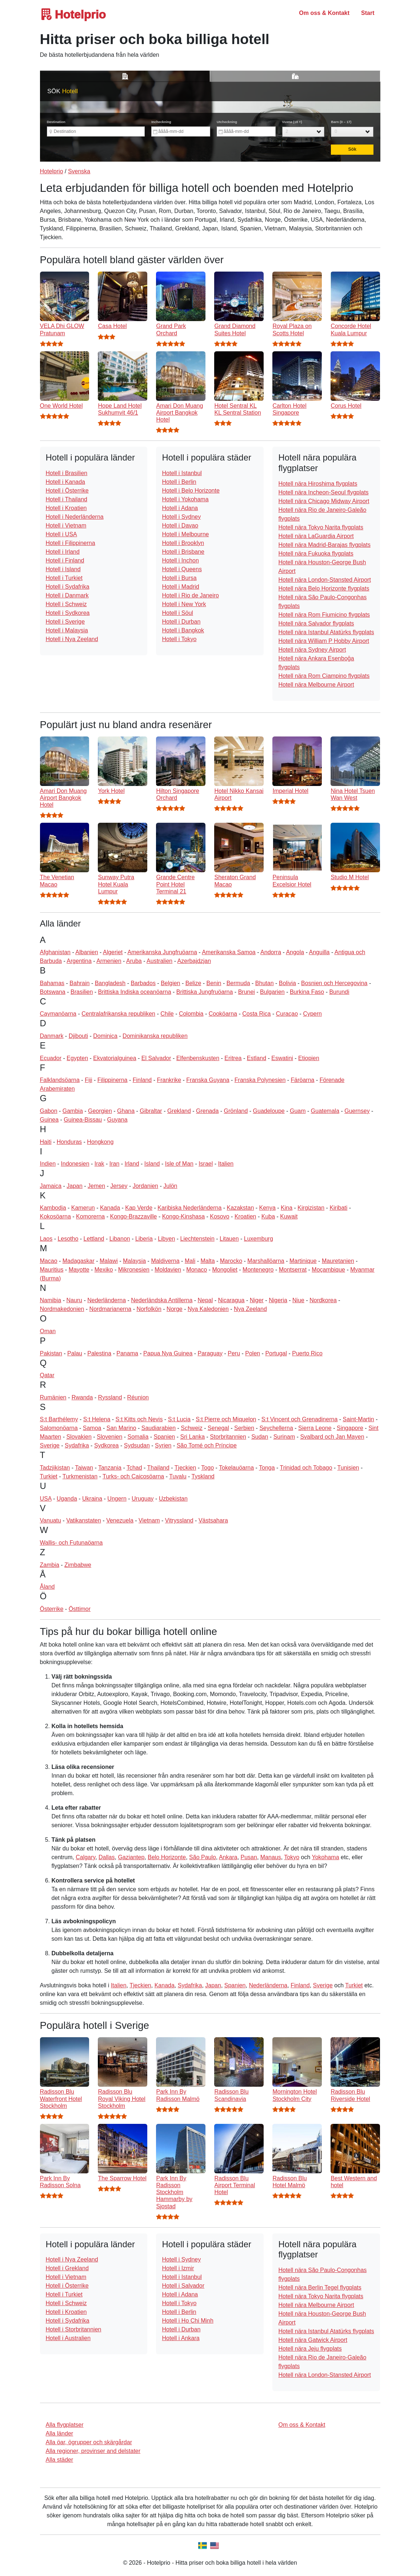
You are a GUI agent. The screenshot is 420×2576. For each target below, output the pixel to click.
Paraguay (210, 1353)
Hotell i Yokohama (185, 499)
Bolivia (287, 983)
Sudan (259, 1437)
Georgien (100, 1111)
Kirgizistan (310, 1208)
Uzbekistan (173, 1499)
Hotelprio (73, 14)
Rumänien (53, 1397)
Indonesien (75, 1164)
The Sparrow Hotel (122, 2178)
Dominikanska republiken (155, 1036)
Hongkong (100, 1142)
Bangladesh (110, 983)
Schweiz (192, 1428)
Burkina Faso (307, 992)
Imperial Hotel (290, 791)
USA (46, 1499)
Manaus (270, 1857)
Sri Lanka (192, 1437)
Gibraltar (151, 1111)
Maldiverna (165, 1261)
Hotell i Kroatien (66, 508)
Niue (298, 1300)
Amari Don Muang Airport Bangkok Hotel (179, 413)
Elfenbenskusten (197, 1058)
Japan (75, 1186)
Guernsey (356, 1111)
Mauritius (52, 1270)
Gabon (48, 1111)
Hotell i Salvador (183, 2286)
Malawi (109, 1261)
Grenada (207, 1111)
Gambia (73, 1111)
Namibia (50, 1300)
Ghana (126, 1111)
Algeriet (113, 952)
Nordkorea (323, 1300)
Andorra (270, 952)
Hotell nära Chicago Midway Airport (323, 501)
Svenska (79, 171)
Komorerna (90, 1216)
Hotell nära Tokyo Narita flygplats (320, 527)
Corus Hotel (346, 406)
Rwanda (82, 1397)
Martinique (303, 1261)
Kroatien (245, 1216)
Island (152, 1164)
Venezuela (119, 1520)
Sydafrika (77, 1445)
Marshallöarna (265, 1261)
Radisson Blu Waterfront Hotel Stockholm (61, 2099)
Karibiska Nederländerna (189, 1208)
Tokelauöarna (236, 1468)
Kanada (110, 1208)
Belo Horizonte (167, 1857)
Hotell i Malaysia (67, 630)
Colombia (191, 1014)
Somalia (138, 1437)
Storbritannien (228, 1437)
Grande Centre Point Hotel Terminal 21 (175, 884)
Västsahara (213, 1520)
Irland (132, 1164)
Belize (193, 983)
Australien (159, 961)
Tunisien (348, 1468)
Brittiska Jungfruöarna (204, 992)
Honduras (69, 1142)
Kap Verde (138, 1208)
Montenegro (258, 1270)
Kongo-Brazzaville (133, 1216)
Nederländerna (106, 1300)
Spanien (164, 1437)
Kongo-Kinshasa (183, 1216)
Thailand (158, 1468)
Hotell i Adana (180, 508)
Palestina (99, 1353)
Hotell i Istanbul (181, 473)
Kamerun (83, 1208)
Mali (190, 1261)
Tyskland (203, 1476)
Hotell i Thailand (66, 499)
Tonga (267, 1468)
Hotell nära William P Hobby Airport (323, 641)
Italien (226, 1164)
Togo (207, 1468)
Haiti (46, 1142)
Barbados (143, 983)
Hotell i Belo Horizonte (190, 490)
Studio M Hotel (350, 877)
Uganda (67, 1499)
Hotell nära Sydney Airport (312, 650)
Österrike (52, 1609)
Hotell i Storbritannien (73, 2329)
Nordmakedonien (62, 1309)
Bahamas (52, 983)
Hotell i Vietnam (66, 525)
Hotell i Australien (68, 2338)
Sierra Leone (315, 1428)
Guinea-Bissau (83, 1120)
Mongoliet (224, 1270)
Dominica (105, 1036)
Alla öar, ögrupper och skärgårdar (89, 2442)
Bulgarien (272, 992)
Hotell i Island (63, 569)
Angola (295, 952)
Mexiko (104, 1270)
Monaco (196, 1270)
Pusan (249, 1857)
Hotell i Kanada (65, 482)
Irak (99, 1164)
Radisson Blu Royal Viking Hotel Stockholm (121, 2099)
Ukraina (92, 1499)
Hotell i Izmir (178, 2268)
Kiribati (338, 1208)
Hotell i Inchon (180, 560)
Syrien (163, 1445)
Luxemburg (258, 1239)
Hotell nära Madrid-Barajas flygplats (324, 545)
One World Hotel (61, 406)
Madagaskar (79, 1261)
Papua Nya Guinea (167, 1353)
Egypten (77, 1058)
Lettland (94, 1239)
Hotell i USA (61, 534)
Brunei (246, 992)
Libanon (119, 1239)
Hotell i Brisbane (183, 552)
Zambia (49, 1565)
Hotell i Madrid (180, 587)
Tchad (134, 1468)
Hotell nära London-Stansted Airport (324, 580)
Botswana (52, 992)
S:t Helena (97, 1419)
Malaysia (134, 1261)
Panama (127, 1353)
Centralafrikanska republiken (118, 1014)
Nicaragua (231, 1300)
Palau (74, 1353)
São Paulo (202, 1857)
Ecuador (51, 1058)
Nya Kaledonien (208, 1309)
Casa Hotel (112, 326)
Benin (214, 983)
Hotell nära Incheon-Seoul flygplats (323, 492)
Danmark (52, 1036)
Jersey (118, 1186)
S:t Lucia (179, 1419)
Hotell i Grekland (67, 2268)
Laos (46, 1239)
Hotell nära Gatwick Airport (312, 2340)
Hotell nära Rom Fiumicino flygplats (324, 615)
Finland (142, 1080)
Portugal (276, 1353)
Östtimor (80, 1609)
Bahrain (79, 983)
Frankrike (169, 1080)
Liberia (144, 1239)
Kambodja (53, 1208)
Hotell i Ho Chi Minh (187, 2321)
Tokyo (291, 1857)
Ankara (228, 1857)
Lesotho (67, 1239)
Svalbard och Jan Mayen (332, 1437)
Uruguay (142, 1499)
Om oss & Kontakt (324, 13)
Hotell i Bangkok (183, 630)
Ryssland (110, 1397)
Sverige (50, 1445)
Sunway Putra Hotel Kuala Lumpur (116, 884)
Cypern (312, 1014)
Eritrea (232, 1058)
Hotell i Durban (181, 622)
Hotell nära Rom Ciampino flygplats (323, 676)
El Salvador (156, 1058)
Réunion (138, 1397)
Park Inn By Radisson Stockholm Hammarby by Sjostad (174, 2192)
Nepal (205, 1300)
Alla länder (59, 2433)
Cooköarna (223, 1014)
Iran (114, 1164)
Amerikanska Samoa (229, 952)
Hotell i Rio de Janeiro (190, 595)
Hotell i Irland (63, 552)
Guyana (117, 1120)
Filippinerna (112, 1080)
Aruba (134, 961)
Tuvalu (177, 1476)
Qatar (47, 1375)
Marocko (231, 1261)
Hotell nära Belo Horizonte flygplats (323, 588)
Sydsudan (137, 1445)
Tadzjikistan (55, 1468)
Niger (257, 1300)
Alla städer (59, 2460)
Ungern (116, 1499)
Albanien (86, 952)
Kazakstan (240, 1208)
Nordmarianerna (110, 1309)
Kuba (268, 1216)
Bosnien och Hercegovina (334, 983)
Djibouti (78, 1036)
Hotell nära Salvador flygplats (316, 623)
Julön (170, 1186)
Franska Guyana (207, 1080)
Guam (298, 1111)
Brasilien (82, 992)
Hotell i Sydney (181, 517)
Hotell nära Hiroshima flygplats (317, 484)
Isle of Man (179, 1164)
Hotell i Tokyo (179, 639)
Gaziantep (131, 1857)
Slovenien (109, 1437)
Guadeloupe (269, 1111)
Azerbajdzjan (194, 961)
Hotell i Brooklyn (183, 543)
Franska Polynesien (260, 1080)
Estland (256, 1058)
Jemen (96, 1186)
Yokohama (325, 1857)
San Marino (121, 1428)
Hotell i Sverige (65, 622)
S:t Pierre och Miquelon (226, 1419)
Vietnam (149, 1520)
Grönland (236, 1111)
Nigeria (278, 1300)
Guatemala (325, 1111)
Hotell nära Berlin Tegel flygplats (319, 2287)
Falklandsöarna (60, 1080)
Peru (234, 1353)
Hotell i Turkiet (64, 578)
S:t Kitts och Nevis (139, 1419)
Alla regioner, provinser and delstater (93, 2451)
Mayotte (79, 1270)
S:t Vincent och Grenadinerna (299, 1419)
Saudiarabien (158, 1428)
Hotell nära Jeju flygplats (309, 2349)
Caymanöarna (58, 1014)
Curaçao (287, 1014)
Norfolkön (148, 1309)
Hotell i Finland (65, 560)
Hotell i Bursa (179, 578)
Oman (48, 1331)
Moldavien (168, 1270)
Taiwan (84, 1468)
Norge (175, 1309)
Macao (48, 1261)
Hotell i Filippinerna (70, 543)
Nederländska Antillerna (161, 1300)
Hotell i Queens (181, 569)
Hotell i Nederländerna (75, 517)
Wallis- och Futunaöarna (71, 1543)
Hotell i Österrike (67, 490)
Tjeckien (185, 1468)
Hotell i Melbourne (185, 534)
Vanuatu (50, 1520)
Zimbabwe (77, 1565)
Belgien (170, 983)
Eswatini (282, 1058)
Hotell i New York (184, 604)
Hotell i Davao (180, 525)
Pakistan (51, 1353)
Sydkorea (106, 1445)
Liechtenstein (197, 1239)
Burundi (339, 992)
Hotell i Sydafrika (67, 587)
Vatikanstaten (83, 1520)
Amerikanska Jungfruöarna (162, 952)
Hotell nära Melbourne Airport (316, 684)
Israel (206, 1164)
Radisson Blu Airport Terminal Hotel (234, 2185)
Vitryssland (179, 1520)
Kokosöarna (55, 1216)
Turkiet (48, 1476)
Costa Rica (256, 1014)
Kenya (267, 1208)
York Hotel (111, 791)
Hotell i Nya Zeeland (72, 639)
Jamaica (51, 1186)
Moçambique (328, 1270)
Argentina (79, 961)
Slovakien (78, 1437)
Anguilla (319, 952)
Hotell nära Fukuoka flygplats (315, 553)
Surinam (284, 1437)
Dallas (107, 1857)
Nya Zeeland (250, 1309)
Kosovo (219, 1216)
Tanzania (109, 1468)
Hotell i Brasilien (67, 473)
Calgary (85, 1857)
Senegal (218, 1428)
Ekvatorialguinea (114, 1058)
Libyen (166, 1239)
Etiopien (308, 1058)
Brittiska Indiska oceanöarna (134, 992)
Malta (207, 1261)
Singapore (350, 1428)
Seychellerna (276, 1428)
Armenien (108, 961)
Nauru (74, 1300)
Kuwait (288, 1216)
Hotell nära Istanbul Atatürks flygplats (326, 632)
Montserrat (293, 1270)
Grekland (179, 1111)
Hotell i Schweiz (66, 604)
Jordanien (145, 1186)
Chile (166, 1014)
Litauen (229, 1239)
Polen (252, 1353)
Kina (286, 1208)
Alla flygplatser (65, 2425)
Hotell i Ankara (180, 2338)
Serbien (244, 1428)
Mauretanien (338, 1261)
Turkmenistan (80, 1476)
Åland (47, 1587)
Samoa (92, 1428)
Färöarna (303, 1080)
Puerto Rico (307, 1353)
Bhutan (264, 983)
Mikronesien (133, 1270)
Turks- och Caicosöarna (133, 1476)
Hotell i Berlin (179, 482)
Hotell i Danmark (67, 595)
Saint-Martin (358, 1419)
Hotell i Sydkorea (68, 613)
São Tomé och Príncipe (207, 1445)
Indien (48, 1164)
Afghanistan (55, 952)
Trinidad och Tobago (306, 1468)
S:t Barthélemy (59, 1419)
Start (367, 13)
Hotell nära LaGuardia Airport (315, 536)
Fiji (88, 1080)
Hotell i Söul (177, 613)
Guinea (49, 1120)
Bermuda (238, 983)
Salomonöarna (59, 1428)
